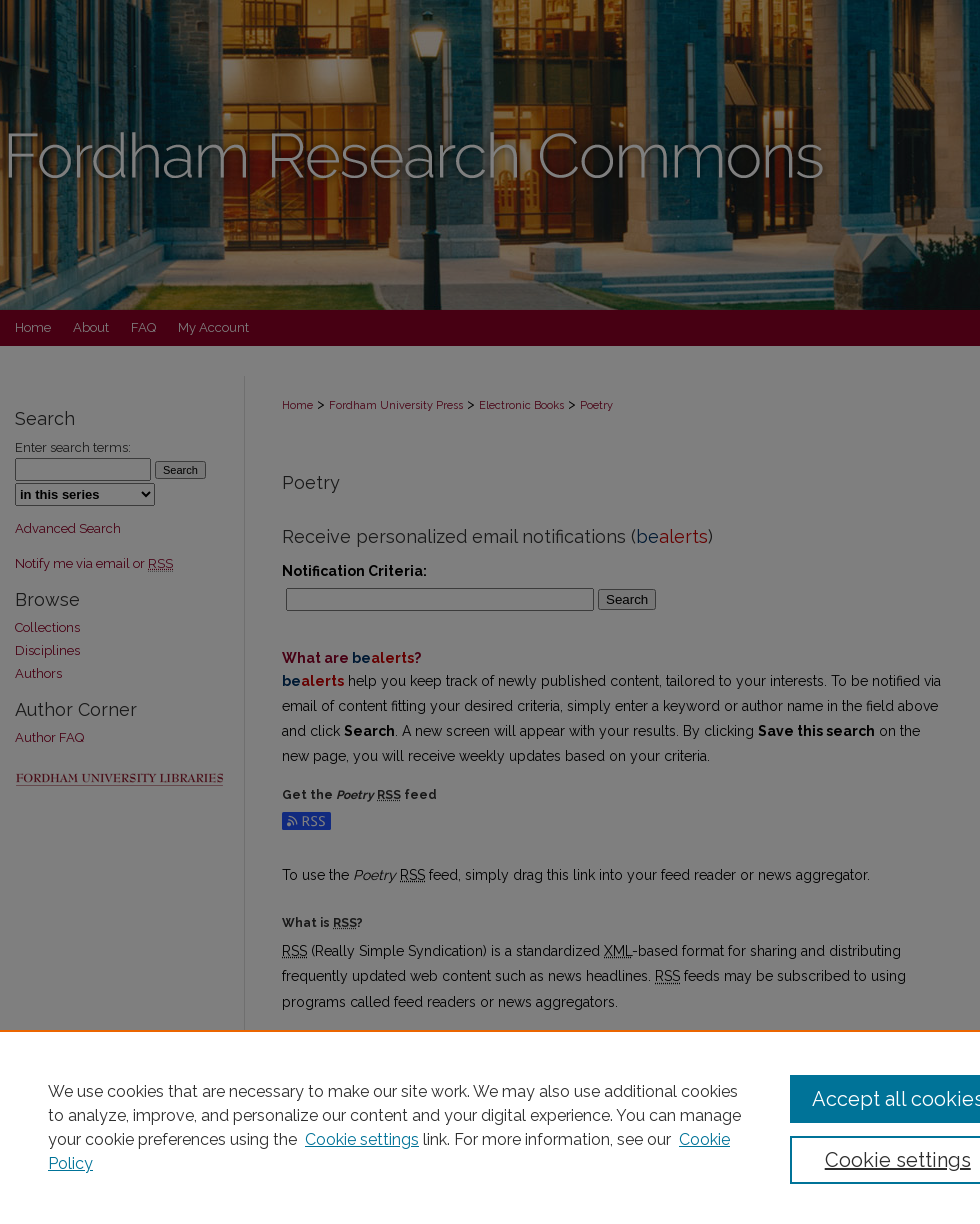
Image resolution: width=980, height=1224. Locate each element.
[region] (490, 1127)
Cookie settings (362, 1139)
